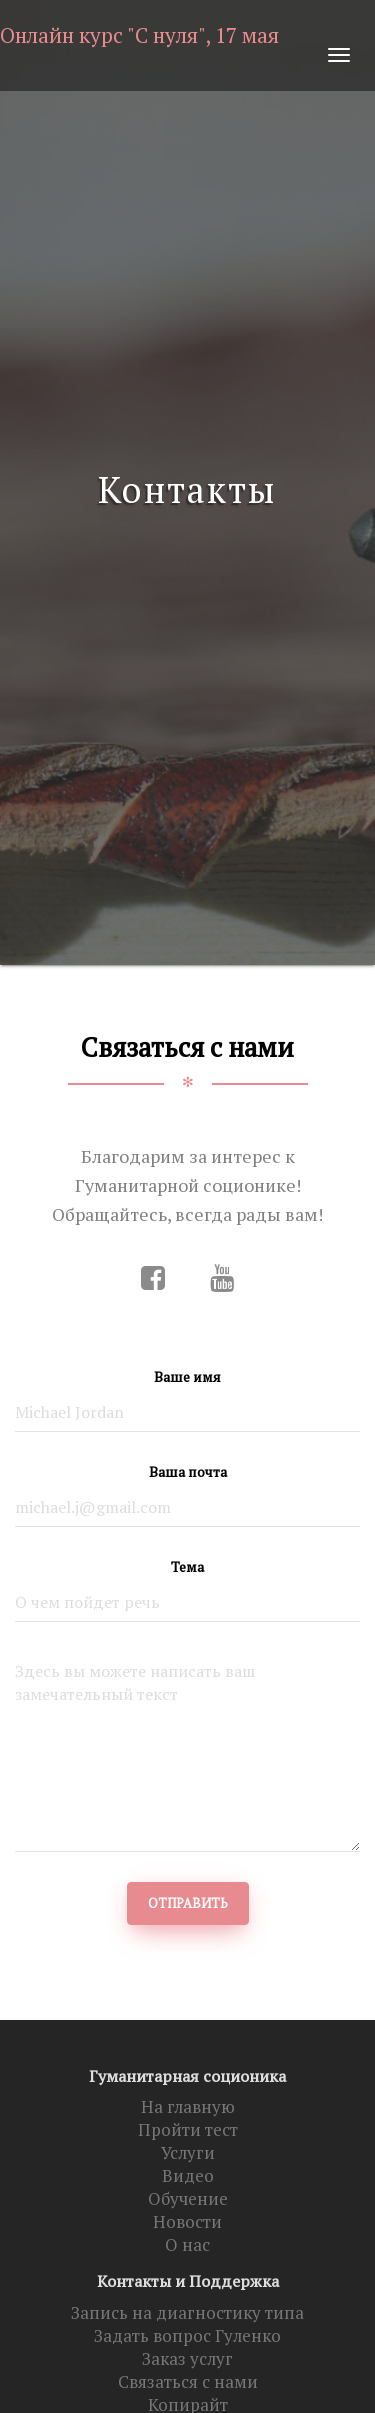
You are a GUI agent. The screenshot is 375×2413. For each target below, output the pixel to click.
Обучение (188, 2199)
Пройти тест (188, 2130)
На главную (188, 2107)
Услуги (188, 2153)
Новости (187, 2222)
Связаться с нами (188, 2382)
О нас (187, 2245)
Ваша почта (188, 1471)
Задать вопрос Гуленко (187, 2336)
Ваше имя (187, 1376)
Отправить (188, 1903)
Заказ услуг (187, 2359)
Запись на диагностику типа (187, 2313)
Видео (188, 2176)
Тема (187, 1566)
